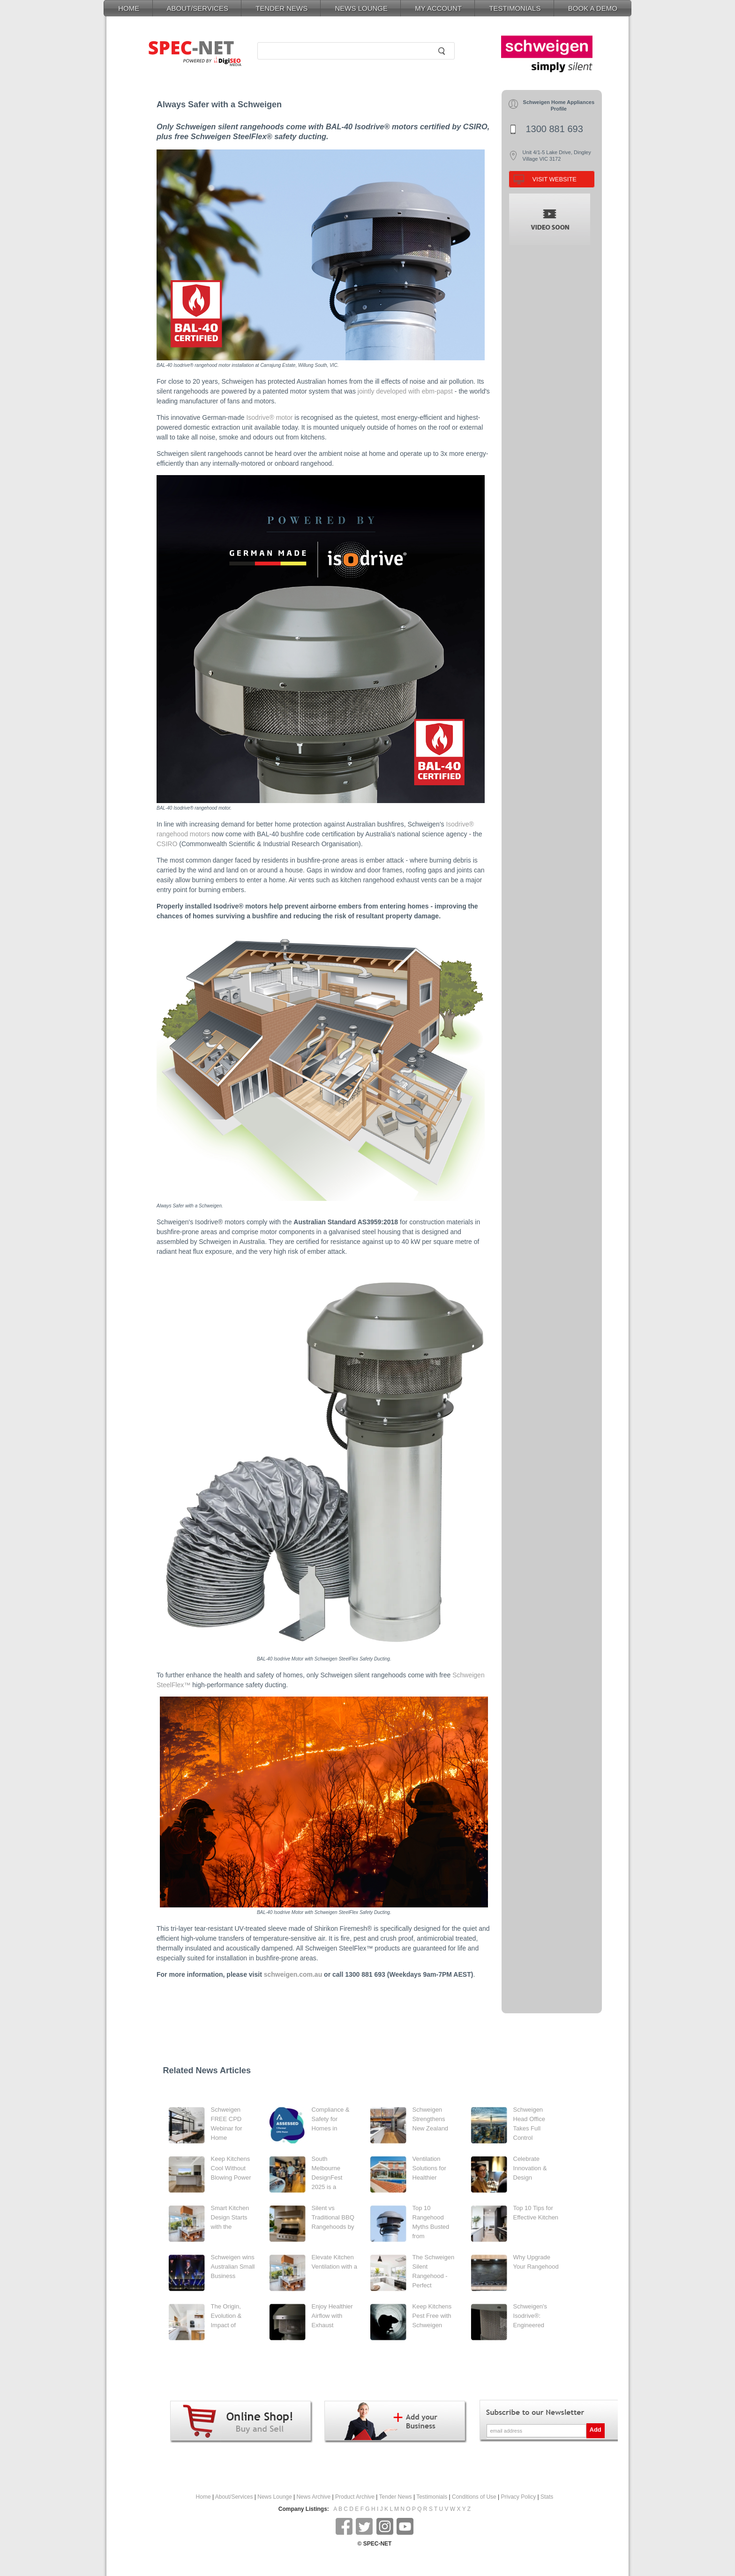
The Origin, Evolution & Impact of (226, 2316)
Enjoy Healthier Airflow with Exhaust (332, 2316)
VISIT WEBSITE (554, 179)
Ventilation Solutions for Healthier (429, 2168)
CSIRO (167, 844)
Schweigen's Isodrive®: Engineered (530, 2316)
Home (203, 2497)
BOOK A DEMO (592, 8)
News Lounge (274, 2497)
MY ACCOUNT (438, 8)
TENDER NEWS (281, 8)
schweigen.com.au (293, 1974)
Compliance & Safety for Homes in (331, 2119)
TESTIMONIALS (514, 8)
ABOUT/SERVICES (197, 8)
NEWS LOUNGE (361, 8)
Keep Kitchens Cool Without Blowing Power (231, 2168)
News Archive (313, 2497)
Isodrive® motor (269, 417)
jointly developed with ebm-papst (405, 391)
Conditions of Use (474, 2497)
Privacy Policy (518, 2497)
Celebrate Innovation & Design (530, 2168)
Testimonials (431, 2497)
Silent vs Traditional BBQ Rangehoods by (333, 2217)
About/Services (234, 2497)
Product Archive (355, 2497)
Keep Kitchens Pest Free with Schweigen (432, 2316)
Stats (546, 2497)
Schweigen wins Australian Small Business (233, 2266)
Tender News (395, 2497)
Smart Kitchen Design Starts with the (230, 2217)
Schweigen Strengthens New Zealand (430, 2119)
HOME (128, 8)
